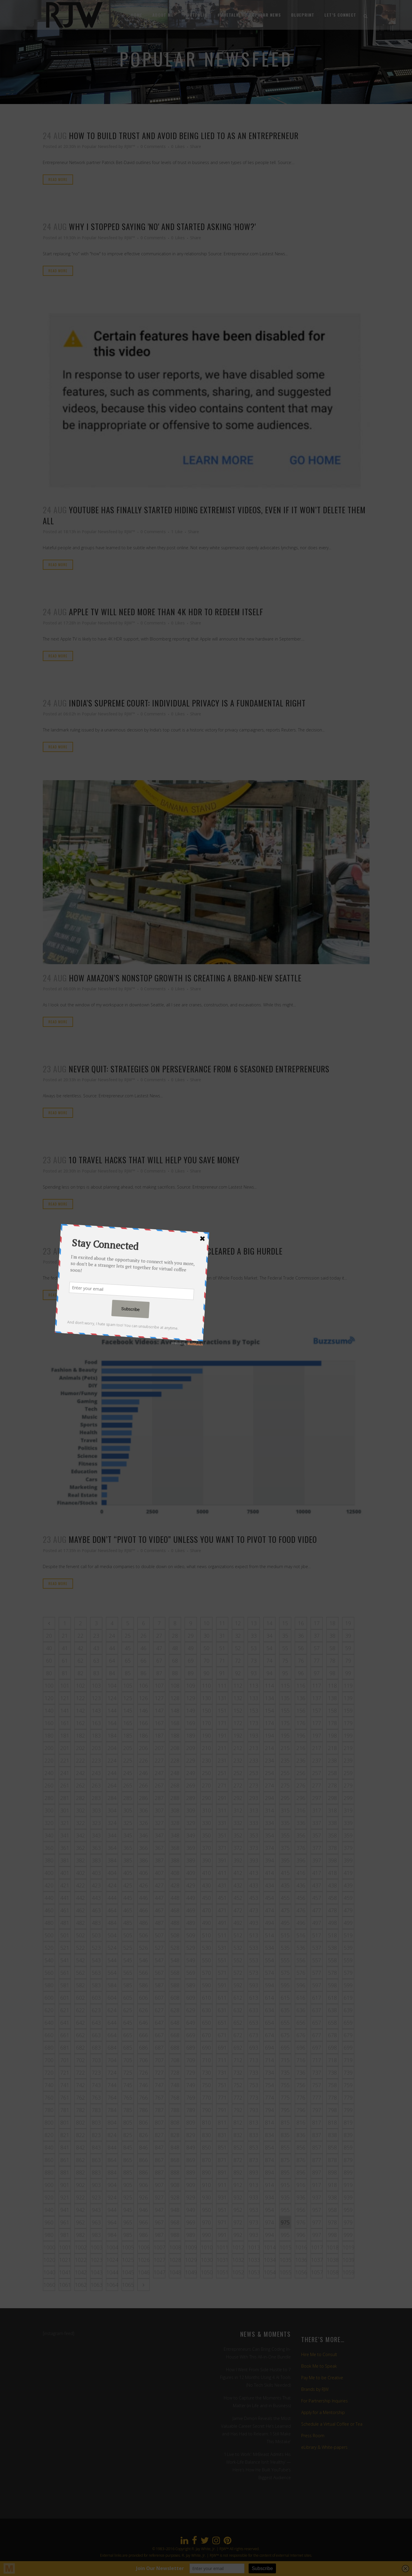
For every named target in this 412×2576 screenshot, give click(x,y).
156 (300, 1710)
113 (253, 1685)
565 (127, 1972)
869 (190, 2159)
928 (175, 2197)
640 (49, 2022)
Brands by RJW (315, 2389)
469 (190, 1910)
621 (64, 2010)
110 (206, 1685)
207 (159, 1748)
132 (237, 1698)
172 (237, 1723)
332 (237, 1822)
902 (80, 2184)
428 (175, 1885)
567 (159, 1972)
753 (253, 2085)
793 (253, 2110)
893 (253, 2172)
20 (49, 1635)
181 (64, 1735)
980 (49, 2234)
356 (300, 1835)
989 (190, 2234)
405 (127, 1872)
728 (175, 2072)
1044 (112, 2272)
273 (253, 1785)
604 (112, 1997)
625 (127, 2010)
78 (332, 1660)
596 (300, 1985)
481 (64, 1922)
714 (269, 2060)
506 (143, 1935)
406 (143, 1872)
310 (206, 1810)
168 (175, 1723)
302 (80, 1810)
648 (175, 2022)
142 (80, 1710)
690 (206, 2047)
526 (143, 1947)
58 (332, 1648)
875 (285, 2159)
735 (285, 2072)
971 (222, 2222)
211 (222, 1748)
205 (127, 1748)
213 (253, 1748)
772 (237, 2097)
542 (80, 1960)
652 (237, 2022)
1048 (175, 2272)
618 (332, 1997)
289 (190, 1797)
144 (112, 1710)
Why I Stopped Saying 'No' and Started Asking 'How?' (162, 226)
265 (127, 1785)
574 (269, 1972)
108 (175, 1685)
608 (175, 1997)
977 (316, 2222)
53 (254, 1648)
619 (348, 1997)
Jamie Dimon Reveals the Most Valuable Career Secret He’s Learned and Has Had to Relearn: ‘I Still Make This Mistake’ (256, 2430)
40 (49, 1648)
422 (80, 1885)
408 (175, 1872)
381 (64, 1860)
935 (285, 2197)
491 (222, 1922)
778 (332, 2097)
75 (285, 1660)
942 (80, 2209)
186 (143, 1735)
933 (253, 2197)
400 (49, 1872)
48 (175, 1648)
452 (237, 1897)
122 (80, 1698)
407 (159, 1872)
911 (222, 2184)
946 (143, 2209)
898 (332, 2172)
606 (143, 1997)
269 (190, 1785)
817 (316, 2122)
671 (222, 2035)
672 (237, 2035)
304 (112, 1810)
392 (237, 1860)
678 (332, 2035)
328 (175, 1822)
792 (237, 2110)
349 (190, 1835)
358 (332, 1835)
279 (348, 1785)
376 (300, 1847)
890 (206, 2172)
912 (237, 2184)
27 (159, 1635)
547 (159, 1960)
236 (300, 1760)
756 (300, 2085)
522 (80, 1947)
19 (348, 1623)
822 (80, 2134)
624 (112, 2010)
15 (285, 1623)
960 (49, 2222)
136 (300, 1698)
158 (332, 1710)
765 (127, 2097)
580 (49, 1985)
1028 (175, 2259)
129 (190, 1698)
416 (300, 1872)
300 (49, 1810)
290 (206, 1797)
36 (301, 1635)
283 (96, 1797)
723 (96, 2072)
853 (253, 2147)
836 (300, 2134)
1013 (254, 2247)
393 (253, 1860)
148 (175, 1710)
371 (222, 1847)
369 (190, 1847)
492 (237, 1922)
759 (348, 2085)
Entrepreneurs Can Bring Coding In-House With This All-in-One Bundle (257, 2353)
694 (269, 2047)
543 (96, 1960)
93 (254, 1673)
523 (96, 1947)
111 (222, 1685)
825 (127, 2134)
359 (348, 1835)
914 (269, 2184)
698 (332, 2047)
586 (143, 1985)
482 (80, 1922)
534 (269, 1947)
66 (143, 1660)
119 (348, 1685)
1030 (207, 2259)
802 (80, 2122)
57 (317, 1648)
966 (143, 2222)
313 (253, 1810)
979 (348, 2222)
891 (222, 2172)
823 (96, 2134)
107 (159, 1685)
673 (253, 2035)
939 (348, 2197)
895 (285, 2172)
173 (253, 1723)
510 (206, 1935)
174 (269, 1723)
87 (159, 1673)
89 (191, 1673)
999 (348, 2234)
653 (253, 2022)
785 (127, 2110)
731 (222, 2072)
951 (222, 2209)
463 (96, 1910)
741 (64, 2085)
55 (285, 1648)
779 (348, 2097)
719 (348, 2060)
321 (64, 1822)
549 (190, 1960)
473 (253, 1910)
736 (300, 2072)
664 (112, 2035)
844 (112, 2147)
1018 (333, 2247)
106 (143, 1685)
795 (285, 2110)
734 (269, 2072)
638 (332, 2010)
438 (332, 1885)
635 (285, 2010)
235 (285, 1760)
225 (127, 1760)
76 (301, 1660)
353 (253, 1835)
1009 (191, 2247)
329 (190, 1822)
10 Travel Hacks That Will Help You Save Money (154, 1160)
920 (49, 2197)
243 (96, 1772)
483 (96, 1922)
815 (285, 2122)
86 (143, 1673)
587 (159, 1985)
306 (143, 1810)
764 (112, 2097)
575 (285, 1972)
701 (64, 2060)
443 (96, 1897)
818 (332, 2122)
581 (64, 1985)
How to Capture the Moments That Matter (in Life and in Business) (257, 2401)
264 (112, 1785)
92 (238, 1673)
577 (316, 1972)
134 (269, 1698)
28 (175, 1635)
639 (348, 2010)
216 (300, 1748)
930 (206, 2197)
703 (96, 2060)
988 (175, 2234)
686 (143, 2047)
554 (269, 1960)
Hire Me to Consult (319, 2354)
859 (348, 2147)
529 (190, 1947)
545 (127, 1960)
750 (206, 2085)
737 (316, 2072)
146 (143, 1710)
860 (49, 2159)
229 (190, 1760)
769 (190, 2097)
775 (285, 2097)
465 (127, 1910)
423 (96, 1885)
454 (269, 1897)
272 (237, 1785)
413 (253, 1872)
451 (222, 1897)
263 (96, 1785)
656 (300, 2022)
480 (49, 1922)
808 (175, 2122)
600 (49, 1997)
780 (49, 2110)
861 (64, 2159)
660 (49, 2035)
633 (253, 2010)
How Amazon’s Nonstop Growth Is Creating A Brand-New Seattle (185, 978)
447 (159, 1897)
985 (127, 2234)
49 (191, 1648)
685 (127, 2047)
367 (159, 1847)
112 (237, 1685)
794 (269, 2110)
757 (316, 2085)
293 (253, 1797)
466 (143, 1910)
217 (316, 1748)
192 (237, 1735)
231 (222, 1760)
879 (348, 2159)
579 (348, 1972)
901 (64, 2184)
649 (190, 2022)
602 (80, 1997)
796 (300, 2110)
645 (127, 2022)
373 (253, 1847)
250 (206, 1772)
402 (80, 1872)
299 (348, 1797)
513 (253, 1935)
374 (269, 1847)
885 (127, 2172)
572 (237, 1972)
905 (127, 2184)
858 (332, 2147)
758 (332, 2085)
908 (175, 2184)
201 (64, 1748)
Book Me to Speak (319, 2366)
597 (316, 1985)
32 (238, 1635)
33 (254, 1635)
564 (112, 1972)
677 (316, 2035)
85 (128, 1673)
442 (80, 1897)
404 (112, 1872)
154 (269, 1710)
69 (191, 1660)
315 (285, 1810)
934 (269, 2197)
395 (285, 1860)
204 (112, 1748)
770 (206, 2097)
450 (206, 1897)
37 (317, 1635)
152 (237, 1710)
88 (175, 1673)
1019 (348, 2247)
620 (49, 2010)
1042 (81, 2272)
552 (237, 1960)
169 (190, 1723)
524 (112, 1947)
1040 (49, 2272)
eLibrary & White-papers (324, 2447)
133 (253, 1698)
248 (175, 1772)
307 (159, 1810)
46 (143, 1648)
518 (332, 1935)
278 (332, 1785)
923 (96, 2197)
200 (49, 1748)
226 (143, 1760)
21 (65, 1635)
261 (64, 1785)
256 (300, 1772)
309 (190, 1810)
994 (269, 2234)
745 (127, 2085)
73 (254, 1660)
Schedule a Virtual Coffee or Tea (331, 2424)
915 (285, 2184)
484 (112, 1922)
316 (300, 1810)
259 (348, 1772)
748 (175, 2085)
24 (112, 1635)
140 (49, 1710)
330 (206, 1822)
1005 (128, 2247)
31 (222, 1635)
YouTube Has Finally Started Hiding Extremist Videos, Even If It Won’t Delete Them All (204, 515)
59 (348, 1648)
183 (96, 1735)
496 (300, 1922)
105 (127, 1685)
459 (348, 1897)
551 (222, 1960)
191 (222, 1735)
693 (253, 2047)
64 (112, 1660)
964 (112, 2222)
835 (285, 2134)
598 (332, 1985)
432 (237, 1885)
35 (285, 1635)
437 (316, 1885)
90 (206, 1673)
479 (348, 1910)
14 (269, 1623)
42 (80, 1648)
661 (64, 2035)
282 (80, 1797)
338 (332, 1822)
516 (300, 1935)
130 (206, 1698)
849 (190, 2147)
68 (175, 1660)
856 (300, 2147)
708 (175, 2060)
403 (96, 1872)
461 (64, 1910)
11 (222, 1623)
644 (112, 2022)
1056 (301, 2272)
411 (222, 1872)
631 (222, 2010)
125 (127, 1698)
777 (316, 2097)
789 (190, 2110)
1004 (112, 2247)
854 (269, 2147)
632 (237, 2010)
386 (143, 1860)
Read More (57, 179)
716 (300, 2060)
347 (159, 1835)
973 (253, 2222)
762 (80, 2097)
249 (190, 1772)
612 (237, 1997)
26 (143, 1635)
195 (285, 1735)
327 (159, 1822)
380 (49, 1860)
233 (253, 1760)
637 (316, 2010)
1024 (112, 2259)
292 (237, 1797)
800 (49, 2122)
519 (348, 1935)
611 (222, 1997)
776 (300, 2097)
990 (206, 2234)
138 (332, 1698)
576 (300, 1972)
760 (49, 2097)
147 (159, 1710)
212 (237, 1748)
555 (285, 1960)
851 (222, 2147)
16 (301, 1623)
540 (49, 1960)
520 (49, 1947)
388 (175, 1860)
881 (64, 2172)
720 (49, 2072)
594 (269, 1985)
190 (206, 1735)
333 (253, 1822)
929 (190, 2197)
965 (127, 2222)
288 (175, 1797)
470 (206, 1910)
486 (143, 1922)
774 (269, 2097)
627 (159, 2010)
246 (143, 1772)
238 (332, 1760)
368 (175, 1847)
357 (316, 1835)
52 (238, 1648)
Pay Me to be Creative (322, 2377)
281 (64, 1797)
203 (96, 1748)
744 (112, 2085)
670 (206, 2035)
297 (316, 1797)
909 (190, 2184)
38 (332, 1635)
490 (206, 1922)
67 (159, 1660)
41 (65, 1648)
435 (285, 1885)
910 (206, 2184)
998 (332, 2234)
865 (127, 2159)
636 (300, 2010)
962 (80, 2222)
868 (175, 2159)
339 (348, 1822)
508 (175, 1935)
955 (285, 2209)
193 (253, 1735)
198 (332, 1735)
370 (206, 1847)
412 (237, 1872)
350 (206, 1835)
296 (300, 1797)
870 (206, 2159)
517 (316, 1935)
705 (127, 2060)
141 (64, 1710)
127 (159, 1698)
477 (316, 1910)
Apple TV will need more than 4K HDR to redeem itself (166, 612)
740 (49, 2085)
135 (285, 1698)
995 (285, 2234)
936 (300, 2197)
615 (285, 1997)
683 (96, 2047)
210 (206, 1748)
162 (80, 1723)
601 (64, 1997)
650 (206, 2022)
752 (237, 2085)
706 (143, 2060)
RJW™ (129, 146)
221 (64, 1760)
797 (316, 2110)
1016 (301, 2247)
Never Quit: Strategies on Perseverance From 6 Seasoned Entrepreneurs (199, 1069)
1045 (128, 2272)
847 (159, 2147)
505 (127, 1935)
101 (64, 1685)
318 (332, 1810)
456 (300, 1897)
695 (285, 2047)
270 (206, 1785)
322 (80, 1822)
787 (159, 2110)
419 (348, 1872)
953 (253, 2209)
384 (112, 1860)
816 (300, 2122)
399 (348, 1860)
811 (222, 2122)
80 (49, 1673)
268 (175, 1785)
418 (332, 1872)
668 (175, 2035)
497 (316, 1922)
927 (159, 2197)
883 (96, 2172)
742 (80, 2085)
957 (316, 2209)
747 (159, 2085)
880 (49, 2172)
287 (159, 1797)
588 (175, 1985)
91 (222, 1673)
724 (112, 2072)
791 (222, 2110)
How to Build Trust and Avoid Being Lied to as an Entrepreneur (184, 135)
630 (206, 2010)
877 (316, 2159)
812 (237, 2122)
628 (175, 2010)
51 (222, 1648)
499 (348, 1922)
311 (222, 1810)
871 (222, 2159)
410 (206, 1872)
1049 (191, 2272)
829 (190, 2134)
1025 (128, 2259)
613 (253, 1997)
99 (348, 1673)
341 (64, 1835)
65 (128, 1660)
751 (222, 2085)
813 (253, 2122)
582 (80, 1985)
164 (112, 1723)
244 (112, 1772)
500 (49, 1935)
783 (96, 2110)
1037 (317, 2259)
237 (316, 1760)
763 (96, 2097)
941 (64, 2209)
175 (285, 1723)
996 (300, 2234)
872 (237, 2159)
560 (49, 1972)
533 (253, 1947)
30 (206, 1635)
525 (127, 1947)
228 (175, 1760)
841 (64, 2147)
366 (143, 1847)
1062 (81, 2284)
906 (143, 2184)
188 (175, 1735)
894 (269, 2172)
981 (64, 2234)
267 (159, 1785)
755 (285, 2085)
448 (175, 1897)
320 (49, 1822)
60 (49, 1660)
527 (159, 1947)
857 (316, 2147)
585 (127, 1985)
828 (175, 2134)
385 (127, 1860)
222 (80, 1760)
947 (159, 2209)
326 (143, 1822)
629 (190, 2010)
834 (269, 2134)
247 (159, 1772)
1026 (144, 2259)
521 (64, 1947)
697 (316, 2047)
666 (143, 2035)
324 (112, 1822)
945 (127, 2209)
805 (127, 2122)
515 (285, 1935)
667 (159, 2035)
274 (269, 1785)
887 (159, 2172)
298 (332, 1797)
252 (237, 1772)
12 (238, 1623)
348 (175, 1835)
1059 (348, 2272)
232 (237, 1760)
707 (159, 2060)
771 (222, 2097)
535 (285, 1947)
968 (175, 2222)
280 (49, 1797)
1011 (222, 2247)
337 (316, 1822)
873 (253, 2159)
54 (269, 1648)
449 (190, 1897)
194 (269, 1735)
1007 (159, 2247)
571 (222, 1972)
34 (269, 1635)
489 (190, 1922)
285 (127, 1797)
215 (285, 1748)
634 (269, 2010)
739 (348, 2072)
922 (80, 2197)
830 (206, 2134)
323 (96, 1822)
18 (332, 1623)
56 (301, 1648)
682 (80, 2047)
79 (348, 1660)
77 (317, 1660)
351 (222, 1835)
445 (127, 1897)
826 (143, 2134)
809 (190, 2122)
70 (206, 1660)
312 (237, 1810)
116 (300, 1685)
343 (96, 1835)
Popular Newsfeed (99, 146)
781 (64, 2110)
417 (316, 1872)
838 (332, 2134)
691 (222, 2047)
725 (127, 2072)
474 (269, 1910)
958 (332, 2209)
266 (143, 1785)
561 (64, 1972)
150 (206, 1710)
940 (49, 2209)
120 (49, 1698)
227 (159, 1760)
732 (237, 2072)
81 (65, 1673)
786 (143, 2110)
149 (190, 1710)
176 (300, 1723)
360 (49, 1847)
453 (253, 1897)
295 (285, 1797)
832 (237, 2134)
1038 (333, 2259)
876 (300, 2159)
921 (64, 2197)
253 (253, 1772)
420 (49, 1885)
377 (316, 1847)
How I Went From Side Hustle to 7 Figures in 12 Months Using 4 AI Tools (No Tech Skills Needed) (255, 2377)
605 (127, 1997)
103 (96, 1685)
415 (285, 1872)
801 (64, 2122)
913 (253, 2184)
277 (316, 1785)
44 (112, 1648)
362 (80, 1847)
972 (237, 2222)
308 (175, 1810)
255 (285, 1772)
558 (332, 1960)
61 (65, 1660)
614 (269, 1997)
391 (222, 1860)
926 (143, 2197)
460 (49, 1910)
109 (190, 1685)
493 (253, 1922)
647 (159, 2022)
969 (190, 2222)
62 (80, 1660)
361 (64, 1847)
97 (317, 1673)
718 (332, 2060)
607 (159, 1997)
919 (348, 2184)
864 (112, 2159)
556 (300, 1960)
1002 (81, 2247)
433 (253, 1885)
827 (159, 2134)
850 (206, 2147)
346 (143, 1835)
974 (269, 2222)
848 (175, 2147)
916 (300, 2184)
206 (143, 1748)
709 (190, 2060)
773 (253, 2097)
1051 (222, 2272)
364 (112, 1847)
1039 (348, 2259)
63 (96, 1660)
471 (222, 1910)
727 (159, 2072)
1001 (65, 2247)
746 (143, 2085)
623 (96, 2010)
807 (159, 2122)
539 (348, 1947)
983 (96, 2234)
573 (253, 1972)
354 (269, 1835)
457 (316, 1897)
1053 (254, 2272)
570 (206, 1972)
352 (237, 1835)
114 (269, 1685)
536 (300, 1947)
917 (316, 2184)
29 (191, 1635)
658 (332, 2022)
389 (190, 1860)
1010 (207, 2247)
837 (316, 2134)
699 (348, 2047)
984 (112, 2234)
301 (64, 1810)
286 (143, 1797)
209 (190, 1748)
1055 (285, 2272)
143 (96, 1710)
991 (222, 2234)
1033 (254, 2259)
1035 (285, 2259)
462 (80, 1910)
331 (222, 1822)
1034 (270, 2259)
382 (80, 1860)
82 (80, 1673)
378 (332, 1847)
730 (206, 2072)
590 (206, 1985)
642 (80, 2022)
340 (49, 1835)
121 (64, 1698)
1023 (96, 2259)
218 (332, 1748)
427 (159, 1885)
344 (112, 1835)
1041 (65, 2272)
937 (316, 2197)
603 (96, 1997)
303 (96, 1810)
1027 (159, 2259)
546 (143, 1960)
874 (269, 2159)
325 (127, 1822)
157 (316, 1710)
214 (269, 1748)
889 (190, 2172)
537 (316, 1947)
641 (64, 2022)
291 (222, 1797)
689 (190, 2047)
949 (190, 2209)
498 (332, 1922)
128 (175, 1698)
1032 (238, 2259)
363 (96, 1847)
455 (285, 1897)
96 (301, 1673)
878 (332, 2159)
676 (300, 2035)
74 (269, 1660)
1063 (96, 2284)
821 (64, 2134)
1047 (159, 2272)
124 (112, 1698)
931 (222, 2197)
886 (143, 2172)
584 (112, 1985)
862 (80, 2159)
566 (143, 1972)
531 (222, 1947)
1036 (301, 2259)
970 (206, 2222)
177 (316, 1723)
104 (112, 1685)
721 (64, 2072)
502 (80, 1935)
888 (175, 2172)
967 (159, 2222)
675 (285, 2035)
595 (285, 1985)
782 (80, 2110)
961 (64, 2222)
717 (316, 2060)
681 (64, 2047)
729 (190, 2072)
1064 (112, 2284)
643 (96, 2022)
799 (348, 2110)
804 (112, 2122)
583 (96, 1985)
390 (206, 1860)
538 (332, 1947)
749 (190, 2085)
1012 (238, 2247)
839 (348, 2134)
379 (348, 1847)
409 (190, 1872)
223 (96, 1760)
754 (269, 2085)
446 (143, 1897)
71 (222, 1660)
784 (112, 2110)
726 (143, 2072)
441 (64, 1897)
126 (143, 1698)
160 (49, 1723)
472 (237, 1910)
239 (348, 1760)
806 (143, 2122)
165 (127, 1723)
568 (175, 1972)
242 (80, 1772)
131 (222, 1698)
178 (332, 1723)
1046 (144, 2272)
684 (112, 2047)
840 (49, 2147)
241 (64, 1772)
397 (316, 1860)
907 (159, 2184)
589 (190, 1985)
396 (300, 1860)
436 (300, 1885)
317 (316, 1810)
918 (332, 2184)
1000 (49, 2247)
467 (159, 1910)
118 (332, 1685)
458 (332, 1897)
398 (332, 1860)
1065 (128, 2284)
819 (348, 2122)
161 (64, 1723)
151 (222, 1710)
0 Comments (153, 146)
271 (222, 1785)
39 (348, 1635)
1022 (81, 2259)
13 (254, 1623)
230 (206, 1760)
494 (269, 1922)
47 (159, 1648)
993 (253, 2234)
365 (127, 1847)
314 (269, 1810)
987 (159, 2234)
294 (269, 1797)
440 (49, 1897)
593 (253, 1985)
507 (159, 1935)
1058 (333, 2272)
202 (80, 1748)
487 (159, 1922)
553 (253, 1960)
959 (348, 2209)
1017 (317, 2247)
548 (175, 1960)
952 (237, 2209)
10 (206, 1623)
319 (348, 1810)
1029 (191, 2259)
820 (49, 2134)
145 (127, 1710)
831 (222, 2134)
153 (253, 1710)
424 (112, 1885)
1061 (65, 2284)
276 (300, 1785)
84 (112, 1673)
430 (206, 1885)
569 (190, 1972)
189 (190, 1735)
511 (222, 1935)
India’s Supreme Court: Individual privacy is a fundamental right (187, 703)
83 (96, 1673)
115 (285, 1685)
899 (348, 2172)
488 (175, 1922)
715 (285, 2060)
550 (206, 1960)
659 (348, 2022)
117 (316, 1685)
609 (190, 1997)
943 (96, 2209)
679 (348, 2035)
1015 (285, 2247)
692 (237, 2047)
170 (206, 1723)
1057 (317, 2272)
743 (96, 2085)
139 (348, 1698)
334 (269, 1822)
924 (112, 2197)
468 (175, 1910)
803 (96, 2122)
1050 (207, 2272)
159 (348, 1710)
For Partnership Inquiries (324, 2401)
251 (222, 1772)
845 (127, 2147)
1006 (144, 2247)
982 (80, 2234)
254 (269, 1772)
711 (222, 2060)
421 (64, 1885)
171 (222, 1723)
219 (348, 1748)
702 (80, 2060)
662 (80, 2035)
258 (332, 1772)
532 (237, 1947)
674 (269, 2035)
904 (112, 2184)
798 (332, 2110)
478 (332, 1910)
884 (112, 2172)
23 (96, 1635)
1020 (49, 2259)
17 (317, 1623)
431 (222, 1885)
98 (332, 1673)
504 (112, 1935)
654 (269, 2022)
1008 (175, 2247)
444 (112, 1897)
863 (96, 2159)
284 (112, 1797)
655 (285, 2022)
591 (222, 1985)
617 (316, 1997)
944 (112, 2209)
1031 (222, 2259)
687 (159, 2047)
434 (269, 1885)
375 (285, 1847)
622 (80, 2010)
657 (316, 2022)
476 (300, 1910)
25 (128, 1635)
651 (222, 2022)
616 (300, 1997)
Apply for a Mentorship (323, 2412)
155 (285, 1710)
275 (285, 1785)
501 (64, 1935)
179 (348, 1723)
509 (190, 1935)
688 (175, 2047)
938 (332, 2197)
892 (237, 2172)
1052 (238, 2272)
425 (127, 1885)
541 (64, 1960)
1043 (96, 2272)
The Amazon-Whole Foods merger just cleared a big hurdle (175, 1251)
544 (112, 1960)
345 (127, 1835)
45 (128, 1648)
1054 (270, 2272)
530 (206, 1947)
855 (285, 2147)
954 (269, 2209)
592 (237, 1985)
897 (316, 2172)
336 (300, 1822)
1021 (65, 2259)
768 (175, 2097)
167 (159, 1723)
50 (206, 1648)
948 (175, 2209)
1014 (270, 2247)
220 (49, 1760)
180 (49, 1735)
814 (269, 2122)
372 (237, 1847)
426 (143, 1885)
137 (316, 1698)
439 (348, 1885)
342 (80, 1835)
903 (96, 2184)
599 (348, 1985)
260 (49, 1785)
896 (300, 2172)
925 (127, 2197)
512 (237, 1935)
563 (96, 1972)
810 (206, 2122)
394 (269, 1860)
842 (80, 2147)
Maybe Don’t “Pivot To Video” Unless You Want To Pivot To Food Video (193, 1539)
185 (127, 1735)
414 (269, 1872)
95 (285, 1673)
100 (49, 1685)
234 (269, 1760)
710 (206, 2060)
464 (112, 1910)
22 (80, 1635)
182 (80, 1735)
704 (112, 2060)
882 (80, 2172)
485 (127, 1922)
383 (96, 1860)
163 (96, 1723)
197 (316, 1735)
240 (49, 1772)
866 (143, 2159)
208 (175, 1748)
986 (143, 2234)
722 (80, 2072)
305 (127, 1810)
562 (80, 1972)
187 (159, 1735)
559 (348, 1960)
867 (159, 2159)
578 (332, 1972)
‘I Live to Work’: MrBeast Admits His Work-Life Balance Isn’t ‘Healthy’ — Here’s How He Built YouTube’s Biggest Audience (257, 2465)
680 (49, 2047)
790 (206, 2110)
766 (143, 2097)
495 (285, 1922)
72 (238, 1660)
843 (96, 2147)
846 (143, 2147)
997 (316, 2234)
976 (300, 2222)
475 (285, 1910)
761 (64, 2097)
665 (127, 2035)
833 (253, 2134)
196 (300, 1735)
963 (96, 2222)
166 (143, 1723)
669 (190, 2035)
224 (112, 1760)
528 (175, 1947)
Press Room (312, 2435)
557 (316, 1960)
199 (348, 1735)
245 (127, 1772)
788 (175, 2110)
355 (285, 1835)
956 (300, 2209)
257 (316, 1772)
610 (206, 1997)
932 (237, 2197)
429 (190, 1885)
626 (143, 2010)
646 (143, 2022)
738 (332, 2072)
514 (269, 1935)
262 (80, 1785)
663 (96, 2035)
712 (237, 2060)
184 (112, 1735)
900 (49, 2184)
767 (159, 2097)
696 (300, 2047)
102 (80, 1685)
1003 (96, 2247)
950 (206, 2209)
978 (332, 2222)
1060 (49, 2284)
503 (96, 1935)
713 (253, 2060)
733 (253, 2072)
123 (96, 1698)
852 (237, 2147)
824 (112, 2134)
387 (159, 1860)
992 (237, 2234)
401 (64, 1872)
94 (269, 1673)
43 (96, 1648)
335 (285, 1822)
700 (49, 2060)
